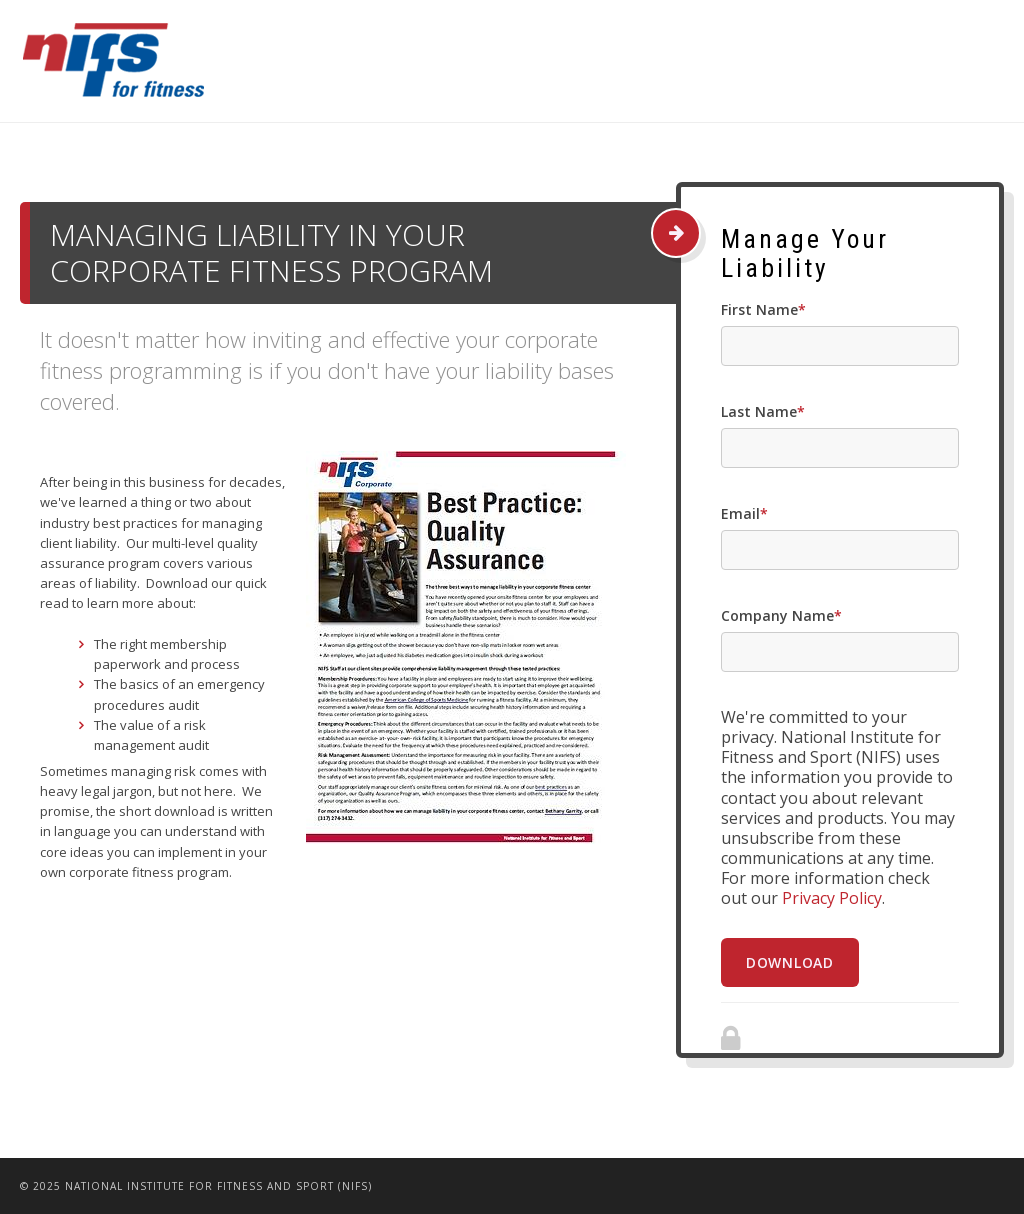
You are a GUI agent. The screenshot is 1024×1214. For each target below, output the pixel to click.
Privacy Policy (832, 898)
